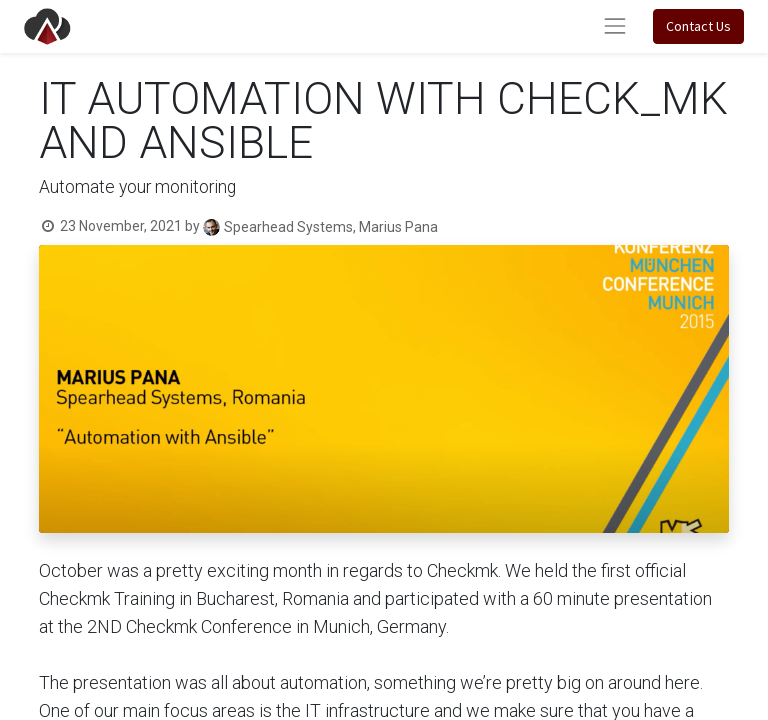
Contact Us (698, 26)
